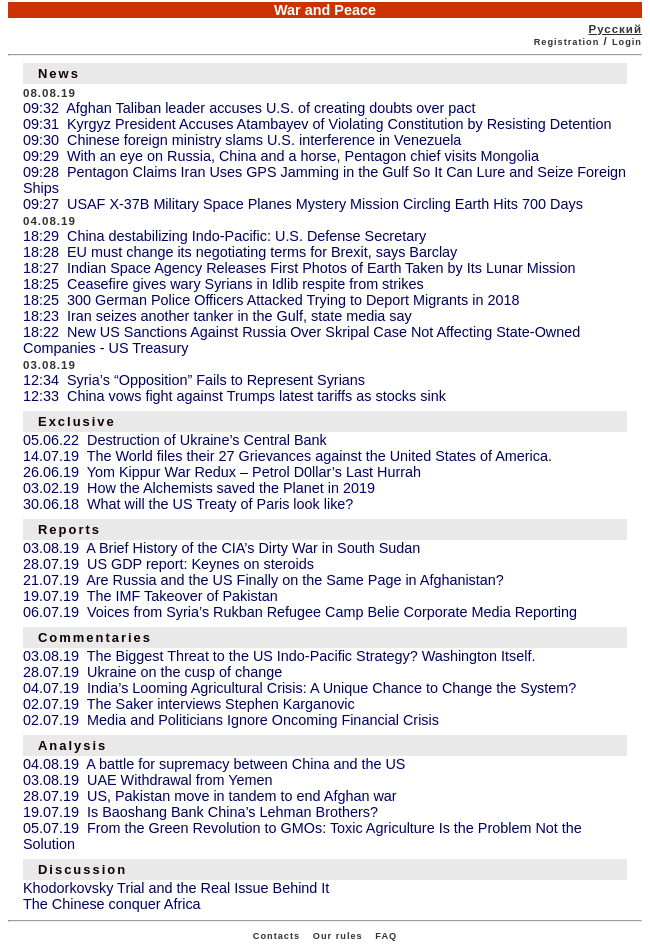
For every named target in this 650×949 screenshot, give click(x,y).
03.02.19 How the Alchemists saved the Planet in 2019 (199, 488)
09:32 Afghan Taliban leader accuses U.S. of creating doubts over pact (249, 108)
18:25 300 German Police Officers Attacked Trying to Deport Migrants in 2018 (271, 300)
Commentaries (95, 637)
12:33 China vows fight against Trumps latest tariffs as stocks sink (234, 396)
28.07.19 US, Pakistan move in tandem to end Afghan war (210, 796)
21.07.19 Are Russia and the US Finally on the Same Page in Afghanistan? (263, 580)
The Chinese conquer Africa (112, 904)
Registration (567, 42)
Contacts (276, 936)
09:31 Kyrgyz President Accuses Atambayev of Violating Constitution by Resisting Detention (317, 124)
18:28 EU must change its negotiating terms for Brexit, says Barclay (240, 252)
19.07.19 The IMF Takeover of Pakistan (150, 596)
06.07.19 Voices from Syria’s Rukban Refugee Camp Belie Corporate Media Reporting (300, 612)
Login (627, 42)
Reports (69, 529)
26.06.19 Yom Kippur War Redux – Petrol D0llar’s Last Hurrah (222, 472)
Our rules (338, 936)
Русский (615, 29)
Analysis (72, 745)
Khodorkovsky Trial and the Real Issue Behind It (176, 888)
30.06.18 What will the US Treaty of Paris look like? (188, 504)
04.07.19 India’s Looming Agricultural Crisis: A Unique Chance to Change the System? (299, 688)
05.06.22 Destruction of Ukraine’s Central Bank (175, 440)
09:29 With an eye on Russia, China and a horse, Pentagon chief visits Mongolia (281, 156)
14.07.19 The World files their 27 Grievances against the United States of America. (287, 456)
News (59, 73)
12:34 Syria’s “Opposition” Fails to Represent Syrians (194, 380)
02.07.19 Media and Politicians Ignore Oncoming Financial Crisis (231, 720)
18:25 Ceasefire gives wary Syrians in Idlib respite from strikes (223, 284)
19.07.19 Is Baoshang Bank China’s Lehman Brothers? (200, 812)
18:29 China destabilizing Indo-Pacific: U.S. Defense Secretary (224, 236)
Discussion (82, 869)
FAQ (386, 936)
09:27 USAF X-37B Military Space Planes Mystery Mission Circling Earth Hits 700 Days (303, 204)
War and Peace (325, 10)
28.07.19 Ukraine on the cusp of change (152, 672)
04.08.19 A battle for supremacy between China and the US (214, 764)
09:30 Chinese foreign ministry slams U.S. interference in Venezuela (242, 140)
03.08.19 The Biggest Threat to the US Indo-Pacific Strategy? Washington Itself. (279, 656)
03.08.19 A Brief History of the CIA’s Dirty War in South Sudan (221, 548)
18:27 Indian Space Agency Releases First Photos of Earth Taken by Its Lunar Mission (299, 268)
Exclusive (77, 421)
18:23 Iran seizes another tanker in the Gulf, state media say (217, 316)
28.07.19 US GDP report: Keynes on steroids (168, 564)
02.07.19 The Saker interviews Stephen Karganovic (189, 704)
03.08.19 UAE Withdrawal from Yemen (148, 780)
